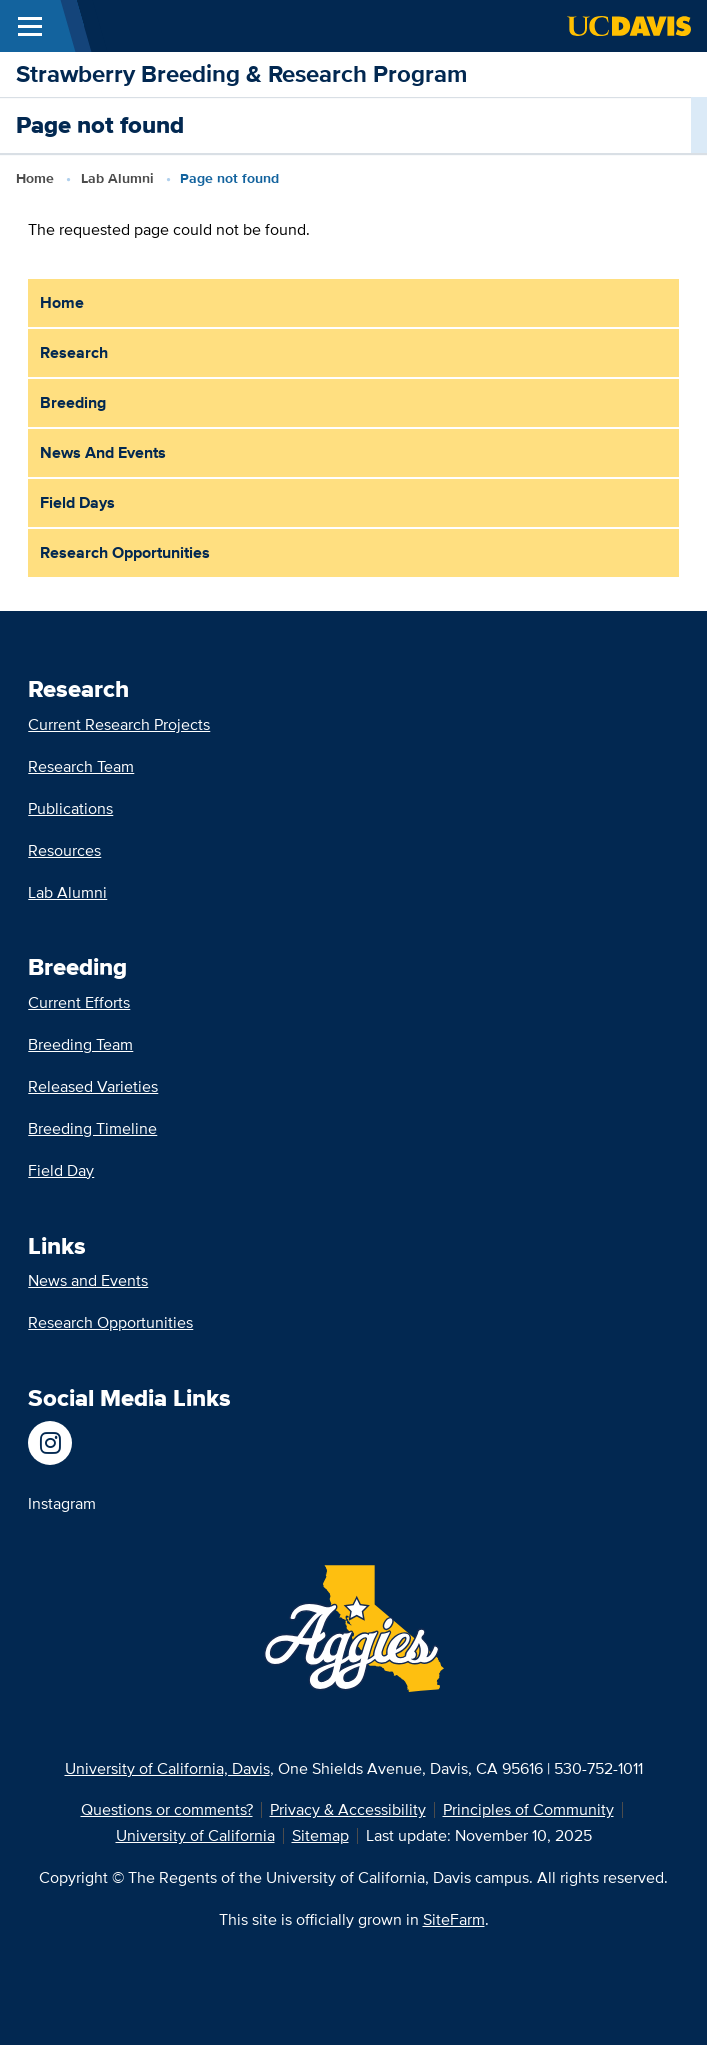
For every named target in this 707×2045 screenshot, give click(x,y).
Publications (70, 808)
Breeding (73, 402)
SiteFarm (454, 1919)
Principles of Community (528, 1809)
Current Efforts (79, 1002)
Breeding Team (80, 1044)
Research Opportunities (125, 552)
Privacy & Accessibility (348, 1809)
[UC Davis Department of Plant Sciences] (62, 1443)
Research (74, 352)
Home (35, 178)
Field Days (77, 502)
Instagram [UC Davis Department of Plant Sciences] (62, 1503)
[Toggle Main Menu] (30, 26)
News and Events (103, 452)
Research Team (81, 766)
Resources (64, 850)
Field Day (61, 1170)
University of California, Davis (167, 1768)
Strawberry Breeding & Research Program (241, 73)
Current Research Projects (119, 724)
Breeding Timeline (92, 1128)
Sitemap (320, 1835)
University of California (195, 1835)
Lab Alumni (117, 178)
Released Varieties (93, 1086)
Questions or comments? (167, 1809)
